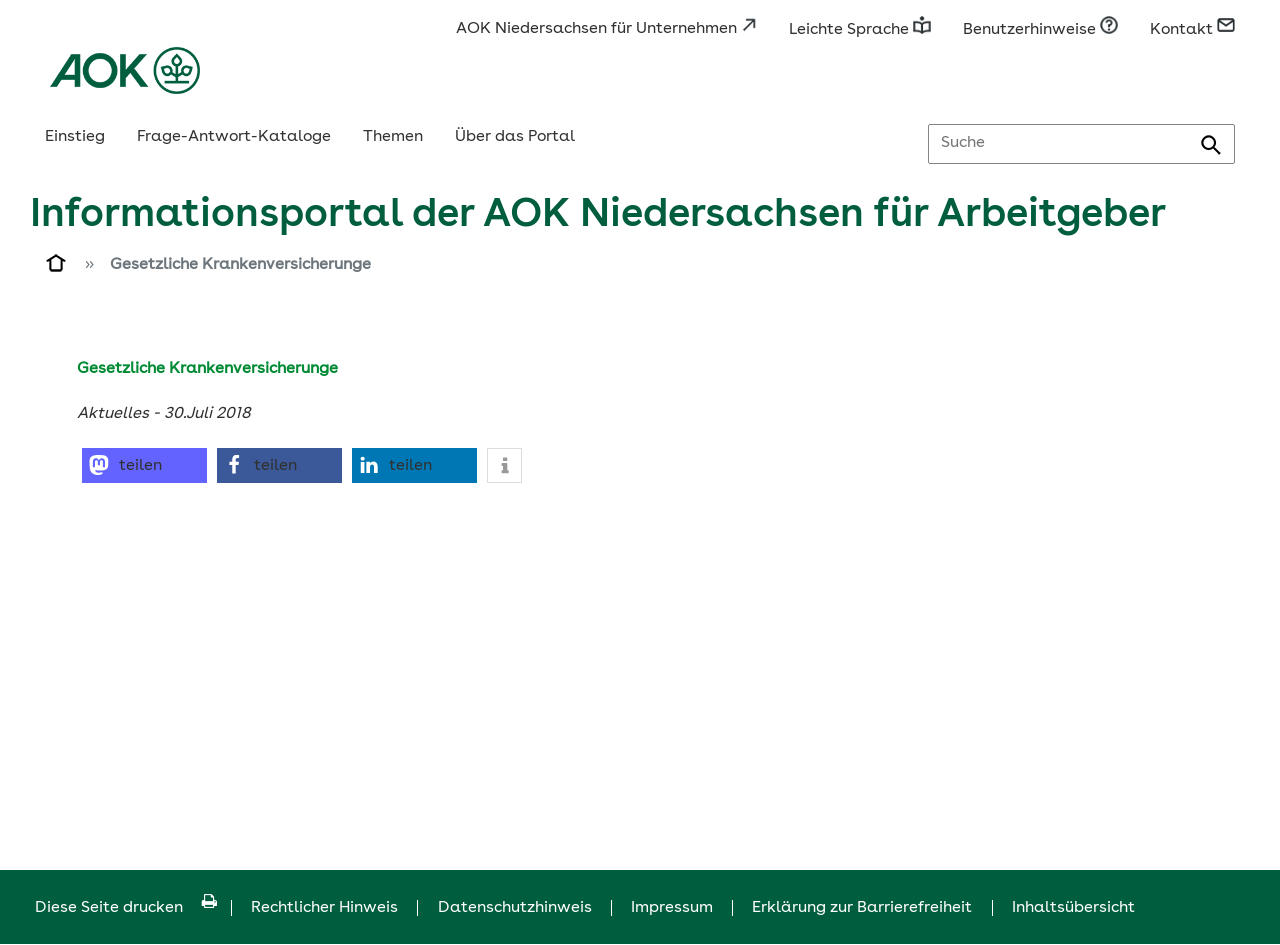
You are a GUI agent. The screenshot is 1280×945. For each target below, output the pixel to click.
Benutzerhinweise (1040, 30)
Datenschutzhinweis (515, 908)
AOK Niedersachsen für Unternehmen (606, 29)
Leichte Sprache (860, 30)
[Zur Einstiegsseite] (57, 267)
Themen (393, 137)
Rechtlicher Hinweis (324, 908)
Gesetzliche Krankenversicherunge (240, 265)
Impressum (672, 908)
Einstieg (75, 137)
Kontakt (1192, 30)
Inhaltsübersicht (1073, 908)
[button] (144, 465)
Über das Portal (515, 137)
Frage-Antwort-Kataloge (234, 137)
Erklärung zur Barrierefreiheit (862, 908)
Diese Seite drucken (126, 908)
